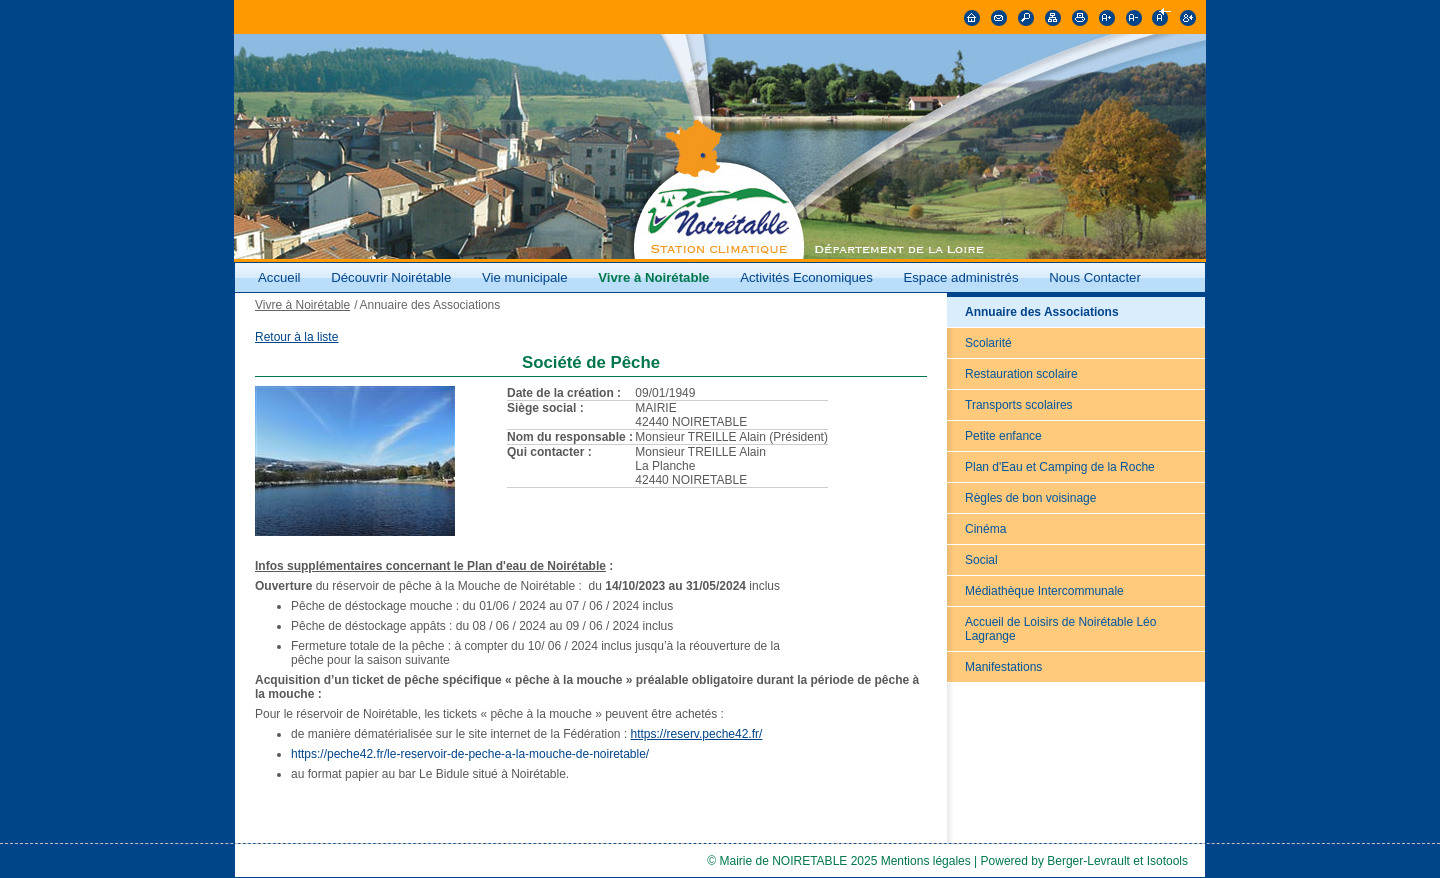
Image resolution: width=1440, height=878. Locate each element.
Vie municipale (526, 277)
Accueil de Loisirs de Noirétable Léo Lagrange (1060, 629)
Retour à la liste (296, 337)
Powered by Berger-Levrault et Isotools (1084, 861)
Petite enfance (1003, 436)
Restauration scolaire (1021, 374)
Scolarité (988, 343)
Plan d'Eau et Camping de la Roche (1060, 467)
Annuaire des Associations (1042, 312)
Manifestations (1003, 667)
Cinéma (985, 529)
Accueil (279, 277)
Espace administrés (960, 277)
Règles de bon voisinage (1030, 498)
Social (981, 560)
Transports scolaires (1019, 405)
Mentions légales (926, 861)
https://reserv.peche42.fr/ (697, 734)
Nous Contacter (1095, 277)
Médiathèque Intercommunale (1044, 591)
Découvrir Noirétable (391, 277)
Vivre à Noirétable (653, 277)
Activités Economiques (806, 277)
